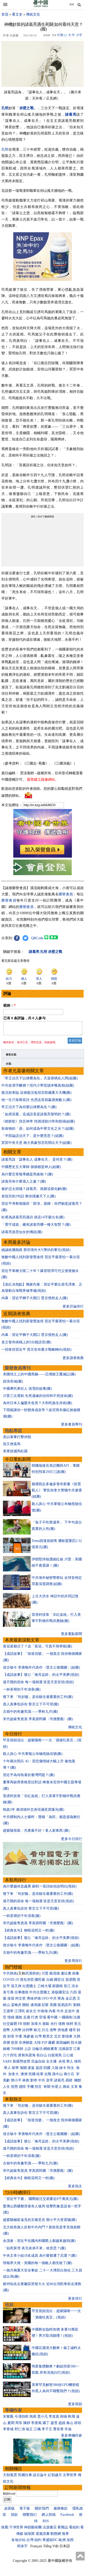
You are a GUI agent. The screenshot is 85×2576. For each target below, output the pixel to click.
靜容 (77, 2425)
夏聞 (10, 2425)
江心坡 (68, 2057)
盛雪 (53, 2425)
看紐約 (74, 2529)
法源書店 (50, 2529)
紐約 (37, 2542)
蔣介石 (69, 2076)
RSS (46, 2523)
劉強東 (67, 2039)
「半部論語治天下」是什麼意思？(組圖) (32, 1138)
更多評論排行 (73, 1309)
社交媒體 (10, 2026)
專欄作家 (13, 2412)
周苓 (18, 2425)
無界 (65, 2536)
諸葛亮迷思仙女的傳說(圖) (21, 1234)
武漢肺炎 (32, 1976)
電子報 (24, 2511)
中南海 (42, 2013)
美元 (77, 2026)
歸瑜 (63, 2419)
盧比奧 (66, 1976)
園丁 (46, 2425)
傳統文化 (33, 14)
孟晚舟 (16, 2007)
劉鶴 (76, 2007)
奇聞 (46, 2089)
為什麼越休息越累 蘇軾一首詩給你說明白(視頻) (40, 1889)
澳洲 (24, 2076)
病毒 (75, 1976)
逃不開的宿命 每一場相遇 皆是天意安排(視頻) (38, 1684)
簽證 (39, 2070)
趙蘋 (61, 2425)
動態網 (55, 2536)
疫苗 (10, 2001)
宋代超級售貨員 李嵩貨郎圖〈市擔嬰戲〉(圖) (38, 1721)
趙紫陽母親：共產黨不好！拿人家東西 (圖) (36, 1833)
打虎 (34, 2020)
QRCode (37, 938)
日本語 (64, 2548)
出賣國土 (29, 1988)
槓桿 (69, 2026)
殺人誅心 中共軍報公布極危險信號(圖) (33, 1756)
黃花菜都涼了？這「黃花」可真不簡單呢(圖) (37, 1649)
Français (36, 2548)
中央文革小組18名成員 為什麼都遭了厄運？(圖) (40, 2258)
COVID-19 (11, 1982)
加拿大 (36, 2026)
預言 (39, 2089)
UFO (45, 2001)
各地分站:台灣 (22, 2542)
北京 (57, 2039)
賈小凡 (42, 2419)
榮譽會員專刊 (18, 1370)
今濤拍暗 (21, 2419)
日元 (45, 2032)
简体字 (22, 2548)
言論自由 (38, 2064)
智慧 (14, 2089)
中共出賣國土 (39, 1994)
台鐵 (49, 1982)
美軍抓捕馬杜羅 (15, 1453)
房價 (6, 2045)
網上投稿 (49, 2517)
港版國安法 (60, 1994)
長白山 (41, 2057)
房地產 (62, 2032)
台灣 (38, 2039)
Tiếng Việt (51, 2548)
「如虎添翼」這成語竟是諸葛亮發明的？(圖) (36, 1116)
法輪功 (37, 2051)
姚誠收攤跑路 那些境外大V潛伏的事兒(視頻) (36, 1252)
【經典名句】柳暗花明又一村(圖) (29, 1933)
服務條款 (61, 2511)
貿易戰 (70, 1982)
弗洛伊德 (34, 2001)
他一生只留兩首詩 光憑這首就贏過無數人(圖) (36, 1102)
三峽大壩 (44, 1988)
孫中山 (57, 2076)
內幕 (52, 2013)
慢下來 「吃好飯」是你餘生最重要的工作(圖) (38, 1699)
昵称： (9, 1005)
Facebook (67, 2517)
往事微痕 (21, 1994)
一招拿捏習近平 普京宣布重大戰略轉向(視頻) (36, 1352)
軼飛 (71, 2419)
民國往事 (25, 2477)
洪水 (75, 1988)
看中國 (52, 2020)
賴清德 (54, 1976)
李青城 (8, 2431)
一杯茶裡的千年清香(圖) (21, 1692)
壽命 (66, 2089)
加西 (70, 2542)
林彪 (25, 2083)
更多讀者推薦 (73, 1360)
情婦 (10, 2020)
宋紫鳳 (8, 2419)
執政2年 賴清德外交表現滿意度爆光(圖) (33, 1812)
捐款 (14, 2517)
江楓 (37, 2431)
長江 (67, 1988)
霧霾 (51, 2045)
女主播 (52, 2064)
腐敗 (18, 2020)
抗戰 (47, 2076)
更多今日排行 (71, 1841)
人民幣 (16, 2032)
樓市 (72, 2032)
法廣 (76, 2020)
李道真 (54, 2419)
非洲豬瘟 (26, 2045)
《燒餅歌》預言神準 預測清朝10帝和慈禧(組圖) (38, 1124)
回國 (46, 2070)
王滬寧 (8, 2013)
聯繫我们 (30, 2517)
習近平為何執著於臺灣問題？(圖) (29, 1777)
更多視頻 (75, 2406)
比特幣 (27, 2032)
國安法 (59, 1982)
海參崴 (28, 2039)
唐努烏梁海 (27, 2057)
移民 (77, 2064)
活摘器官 (65, 2051)
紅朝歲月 (55, 2477)
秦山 (69, 2425)
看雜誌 (62, 2529)
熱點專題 (13, 1433)
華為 (60, 2001)
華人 (69, 2064)
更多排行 (75, 2301)
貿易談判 (64, 2007)
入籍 (54, 2070)
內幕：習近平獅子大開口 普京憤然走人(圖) (34, 1300)
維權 (6, 2051)
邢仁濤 (19, 2431)
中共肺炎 (10, 1976)
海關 (23, 2070)
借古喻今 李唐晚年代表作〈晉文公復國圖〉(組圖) (41, 1670)
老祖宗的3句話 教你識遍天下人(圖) (28, 1198)
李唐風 (36, 2425)
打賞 (60, 35)
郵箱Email (9, 2495)
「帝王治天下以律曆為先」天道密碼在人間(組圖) (39, 1080)
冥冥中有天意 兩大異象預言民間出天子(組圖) (36, 1145)
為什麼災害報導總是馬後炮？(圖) (27, 1176)
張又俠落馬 (12, 1446)
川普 (44, 1976)
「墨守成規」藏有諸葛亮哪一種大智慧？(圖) (36, 1227)
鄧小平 (16, 2083)
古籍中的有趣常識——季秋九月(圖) (30, 1714)
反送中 (69, 2013)
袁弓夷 (8, 1994)
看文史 (17, 14)
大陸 (37, 2045)
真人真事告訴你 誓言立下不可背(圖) (31, 1706)
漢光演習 (27, 1982)
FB (20, 2026)
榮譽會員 (66, 894)
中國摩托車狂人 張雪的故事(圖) (27, 1391)
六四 (73, 1994)
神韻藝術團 (33, 2529)
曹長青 (58, 2431)
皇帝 (49, 2083)
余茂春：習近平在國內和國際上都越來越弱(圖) (39, 2243)
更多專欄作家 (71, 2438)
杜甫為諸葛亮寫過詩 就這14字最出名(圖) (32, 1219)
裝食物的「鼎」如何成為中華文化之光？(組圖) (37, 1131)
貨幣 (6, 2032)
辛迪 (68, 2431)
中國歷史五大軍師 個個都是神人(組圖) (31, 1169)
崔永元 (31, 2013)
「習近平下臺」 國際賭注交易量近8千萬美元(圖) (40, 2201)
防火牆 (76, 2045)
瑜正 (29, 2431)
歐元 (37, 2032)
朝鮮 (26, 2026)
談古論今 (40, 2477)
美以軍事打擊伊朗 (17, 1439)
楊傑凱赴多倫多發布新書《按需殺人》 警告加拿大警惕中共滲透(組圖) (57, 1492)
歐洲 (62, 2542)
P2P (44, 2045)
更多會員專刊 (71, 1427)
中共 (53, 2001)
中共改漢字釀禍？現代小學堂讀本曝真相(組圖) (37, 1088)
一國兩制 (65, 2020)
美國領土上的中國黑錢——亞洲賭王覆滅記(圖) (39, 1376)
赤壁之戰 (26, 108)
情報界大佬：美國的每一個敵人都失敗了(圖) (37, 2265)
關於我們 (42, 2511)
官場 (42, 2020)
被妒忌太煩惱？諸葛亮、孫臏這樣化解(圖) (34, 1191)
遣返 (31, 2070)
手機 (30, 2089)
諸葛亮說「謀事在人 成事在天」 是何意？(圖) (36, 1162)
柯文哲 (20, 2001)
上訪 (27, 2051)
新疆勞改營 (21, 2064)
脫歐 (45, 2026)
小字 (79, 35)
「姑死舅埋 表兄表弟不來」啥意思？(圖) (34, 2250)
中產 (18, 2039)
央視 (61, 2064)
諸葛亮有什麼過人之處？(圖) (23, 1184)
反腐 (26, 2020)
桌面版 (9, 2511)
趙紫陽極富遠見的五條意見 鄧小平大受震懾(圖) (40, 2222)
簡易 (32, 2419)
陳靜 (26, 2425)
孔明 (5, 108)
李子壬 (47, 2431)
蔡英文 (48, 2039)
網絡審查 (50, 2051)
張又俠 (16, 1988)
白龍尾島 (55, 2057)
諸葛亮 (70, 114)
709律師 (17, 2051)
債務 (61, 2026)
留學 (15, 2070)
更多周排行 (73, 1963)
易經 (69, 2083)
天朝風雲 (10, 2477)
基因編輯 (63, 2045)
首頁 (4, 14)
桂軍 (39, 2076)
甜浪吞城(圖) (13, 1384)
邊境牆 (35, 2007)
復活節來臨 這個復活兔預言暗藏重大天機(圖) (36, 1095)
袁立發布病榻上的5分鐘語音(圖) (26, 1344)
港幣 (53, 2032)
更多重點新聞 (71, 1636)
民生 (71, 2070)
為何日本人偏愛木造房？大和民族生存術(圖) (37, 1405)
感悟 (22, 2089)
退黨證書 (43, 2536)
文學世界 (70, 2477)
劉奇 (33, 2083)
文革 (74, 2089)
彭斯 (45, 2007)
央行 (53, 2026)
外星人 (56, 2089)
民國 (32, 2076)
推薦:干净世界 (12, 2529)
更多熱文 (75, 2188)
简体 (71, 4)
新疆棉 (57, 1988)
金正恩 (70, 2001)
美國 (53, 2007)
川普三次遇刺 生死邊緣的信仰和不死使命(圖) (38, 1398)
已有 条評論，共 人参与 (24, 1018)
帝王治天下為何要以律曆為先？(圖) (28, 1109)
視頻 (9, 2307)
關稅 (25, 2007)
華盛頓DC (50, 2542)
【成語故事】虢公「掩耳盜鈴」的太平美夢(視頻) (41, 1677)
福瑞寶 (29, 2536)
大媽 (76, 2039)
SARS (7, 2064)
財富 (10, 2039)
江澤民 (19, 2013)
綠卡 (62, 2070)
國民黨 (40, 1982)
